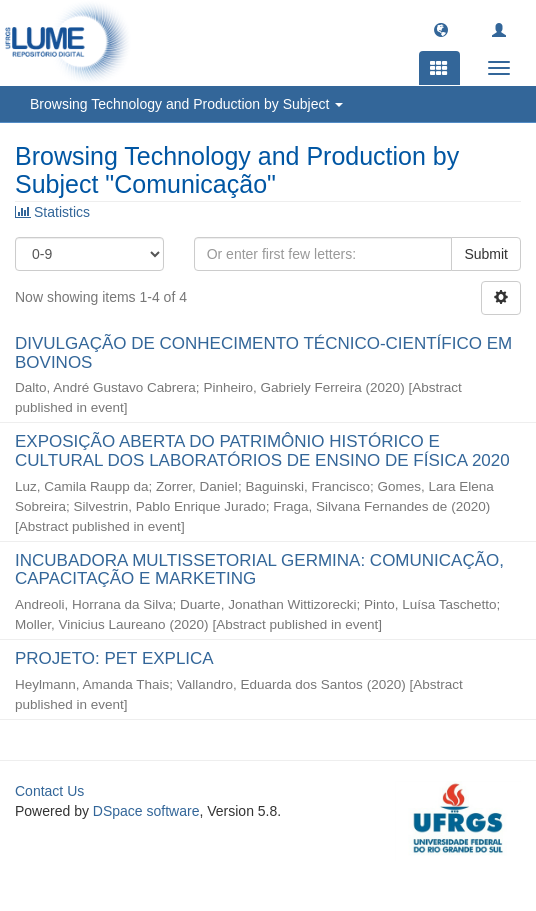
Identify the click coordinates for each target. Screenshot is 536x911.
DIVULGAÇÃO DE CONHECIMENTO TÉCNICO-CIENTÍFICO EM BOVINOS (263, 353)
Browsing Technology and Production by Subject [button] (186, 104)
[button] (441, 29)
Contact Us (49, 791)
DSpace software (146, 811)
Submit (486, 254)
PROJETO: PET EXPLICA (114, 658)
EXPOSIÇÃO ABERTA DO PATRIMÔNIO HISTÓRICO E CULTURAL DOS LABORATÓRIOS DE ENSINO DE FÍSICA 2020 (262, 451)
